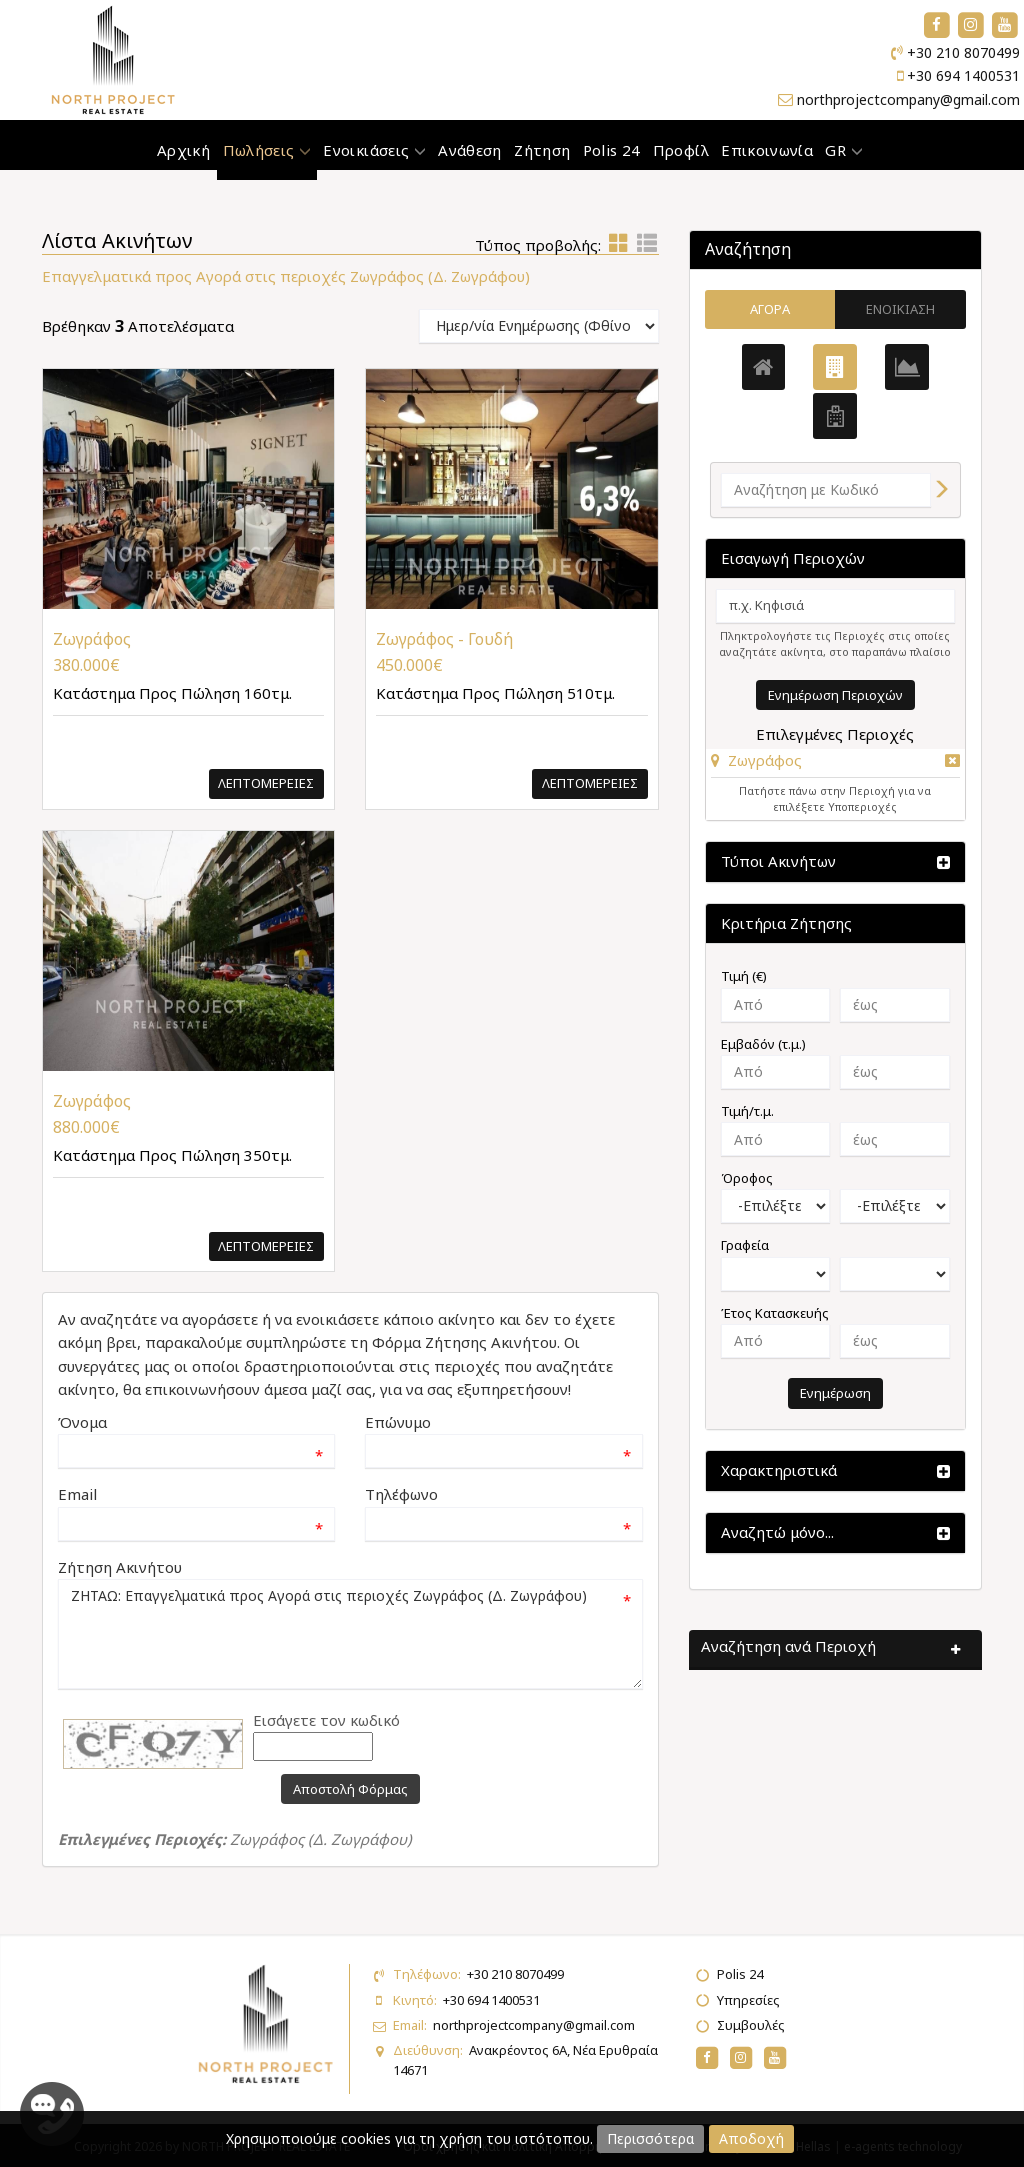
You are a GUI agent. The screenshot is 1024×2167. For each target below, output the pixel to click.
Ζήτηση (542, 150)
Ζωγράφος (765, 760)
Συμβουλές (751, 2025)
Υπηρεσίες (748, 2000)
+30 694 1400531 (963, 75)
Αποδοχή (751, 2138)
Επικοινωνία (767, 150)
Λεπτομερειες (266, 783)
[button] (756, 760)
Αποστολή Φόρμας (350, 1789)
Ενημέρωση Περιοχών (835, 695)
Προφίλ (681, 150)
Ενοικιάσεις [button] (374, 150)
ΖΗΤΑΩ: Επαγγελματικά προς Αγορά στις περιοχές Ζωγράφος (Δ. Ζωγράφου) (350, 1634)
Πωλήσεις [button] (267, 150)
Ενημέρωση (835, 1393)
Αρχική (183, 150)
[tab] (835, 763)
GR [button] (843, 150)
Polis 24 (612, 150)
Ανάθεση (469, 150)
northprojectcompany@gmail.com (908, 99)
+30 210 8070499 (963, 52)
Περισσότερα (650, 2138)
